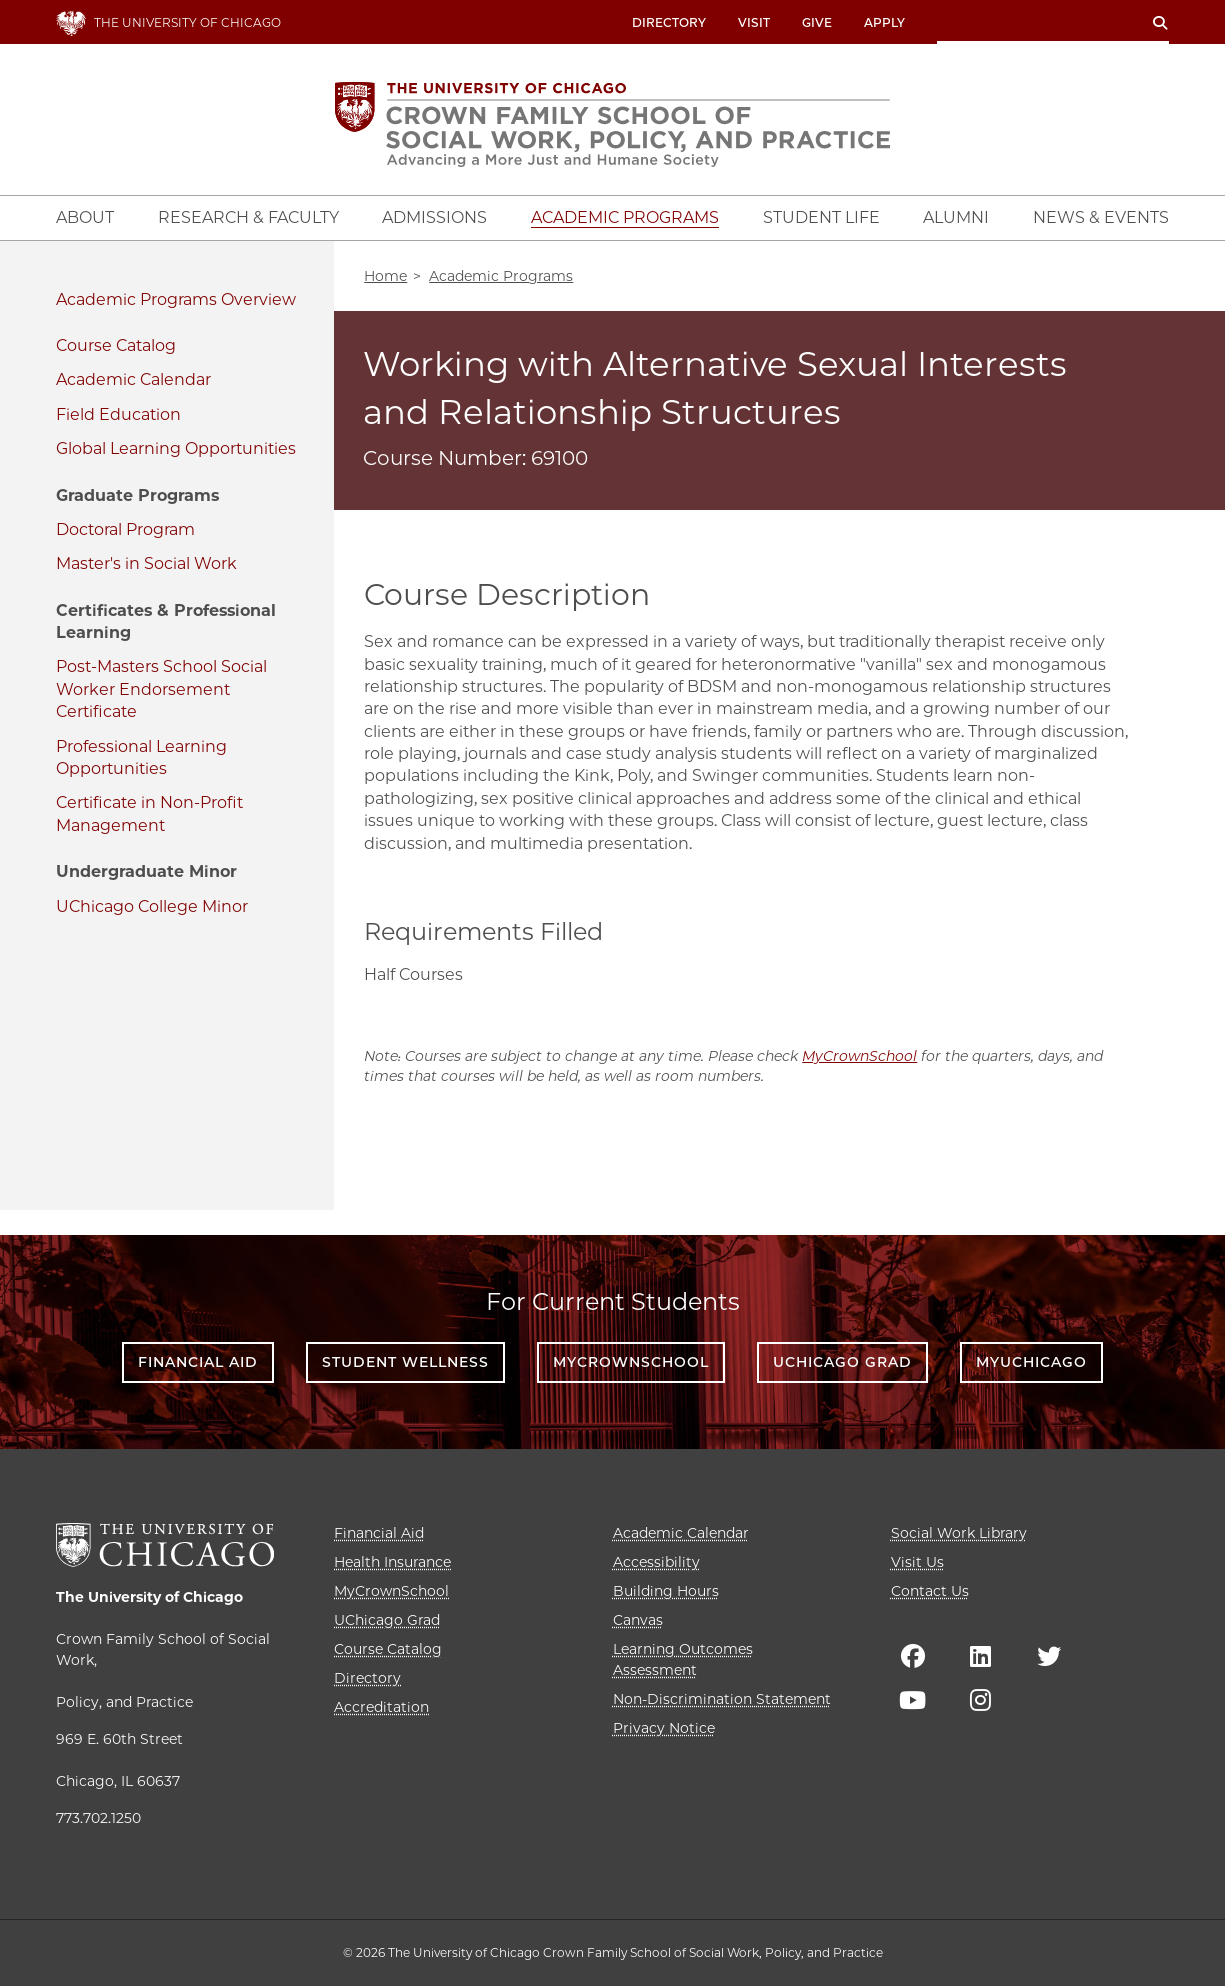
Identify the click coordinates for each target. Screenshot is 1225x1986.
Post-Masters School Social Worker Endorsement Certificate (161, 689)
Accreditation (381, 1707)
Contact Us (930, 1591)
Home (385, 276)
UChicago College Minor (152, 906)
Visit (754, 22)
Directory (669, 22)
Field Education (118, 414)
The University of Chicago (149, 1597)
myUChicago (1031, 1362)
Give (817, 22)
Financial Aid (198, 1362)
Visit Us (917, 1562)
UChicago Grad (842, 1362)
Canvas (638, 1620)
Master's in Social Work (146, 563)
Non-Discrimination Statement (722, 1699)
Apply (884, 22)
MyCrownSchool (859, 1056)
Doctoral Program (125, 529)
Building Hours (666, 1591)
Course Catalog (116, 345)
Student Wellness (405, 1362)
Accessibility (656, 1562)
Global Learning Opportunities (176, 448)
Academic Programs (136, 299)
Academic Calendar (133, 379)
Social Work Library (959, 1533)
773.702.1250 (98, 1818)
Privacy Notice (664, 1728)
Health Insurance (392, 1562)
